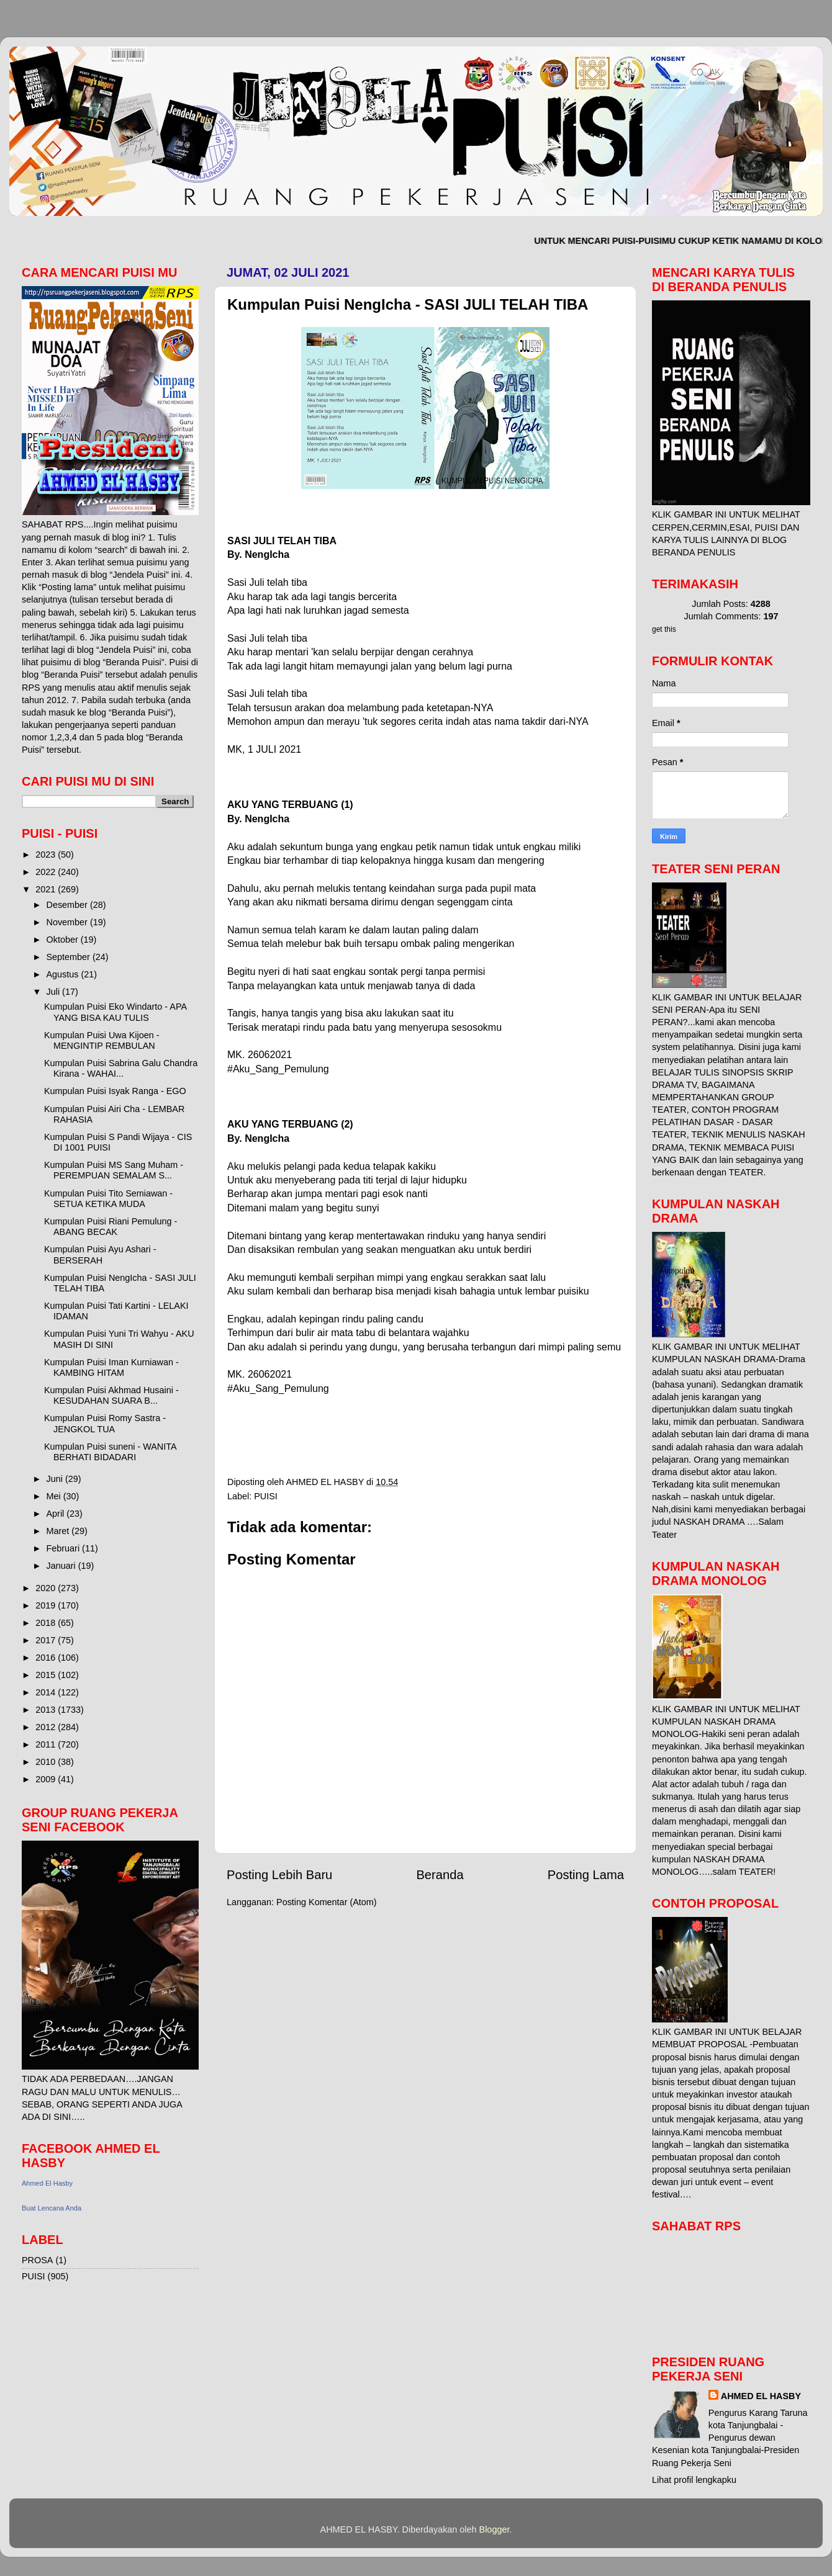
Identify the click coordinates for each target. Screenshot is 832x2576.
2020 (46, 1588)
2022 (46, 872)
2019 (46, 1605)
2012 (46, 1727)
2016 (46, 1658)
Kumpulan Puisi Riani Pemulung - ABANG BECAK (110, 1226)
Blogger (494, 2529)
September (70, 957)
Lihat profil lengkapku (694, 2480)
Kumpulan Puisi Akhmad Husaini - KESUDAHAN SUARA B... (111, 1395)
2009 (46, 1779)
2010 (46, 1762)
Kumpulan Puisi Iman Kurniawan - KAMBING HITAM (111, 1367)
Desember (68, 905)
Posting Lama (586, 1875)
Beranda (439, 1875)
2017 (46, 1640)
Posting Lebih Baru (279, 1875)
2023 (46, 854)
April (57, 1514)
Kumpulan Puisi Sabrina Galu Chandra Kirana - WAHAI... (120, 1068)
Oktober (64, 940)
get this (664, 629)
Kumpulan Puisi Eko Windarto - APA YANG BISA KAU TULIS (115, 1012)
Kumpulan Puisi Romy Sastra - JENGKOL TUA (105, 1423)
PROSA (37, 2260)
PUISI (266, 1496)
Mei (55, 1496)
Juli (55, 992)
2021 (46, 889)
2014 (46, 1692)
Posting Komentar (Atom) (326, 1902)
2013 (46, 1710)
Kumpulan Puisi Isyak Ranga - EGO (115, 1091)
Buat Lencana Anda (51, 2208)
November (68, 922)
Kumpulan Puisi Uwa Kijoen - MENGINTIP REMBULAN (102, 1040)
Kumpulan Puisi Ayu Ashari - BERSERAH (100, 1254)
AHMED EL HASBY (761, 2396)
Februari (65, 1548)
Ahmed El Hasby (47, 2183)
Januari (62, 1566)
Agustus (64, 974)
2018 (46, 1623)
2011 (46, 1744)
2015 (46, 1675)
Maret (59, 1531)
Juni (56, 1479)
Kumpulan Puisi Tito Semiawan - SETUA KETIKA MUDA (108, 1198)
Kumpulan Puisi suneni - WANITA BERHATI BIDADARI (110, 1452)
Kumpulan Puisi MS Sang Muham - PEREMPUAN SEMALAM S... (113, 1170)
